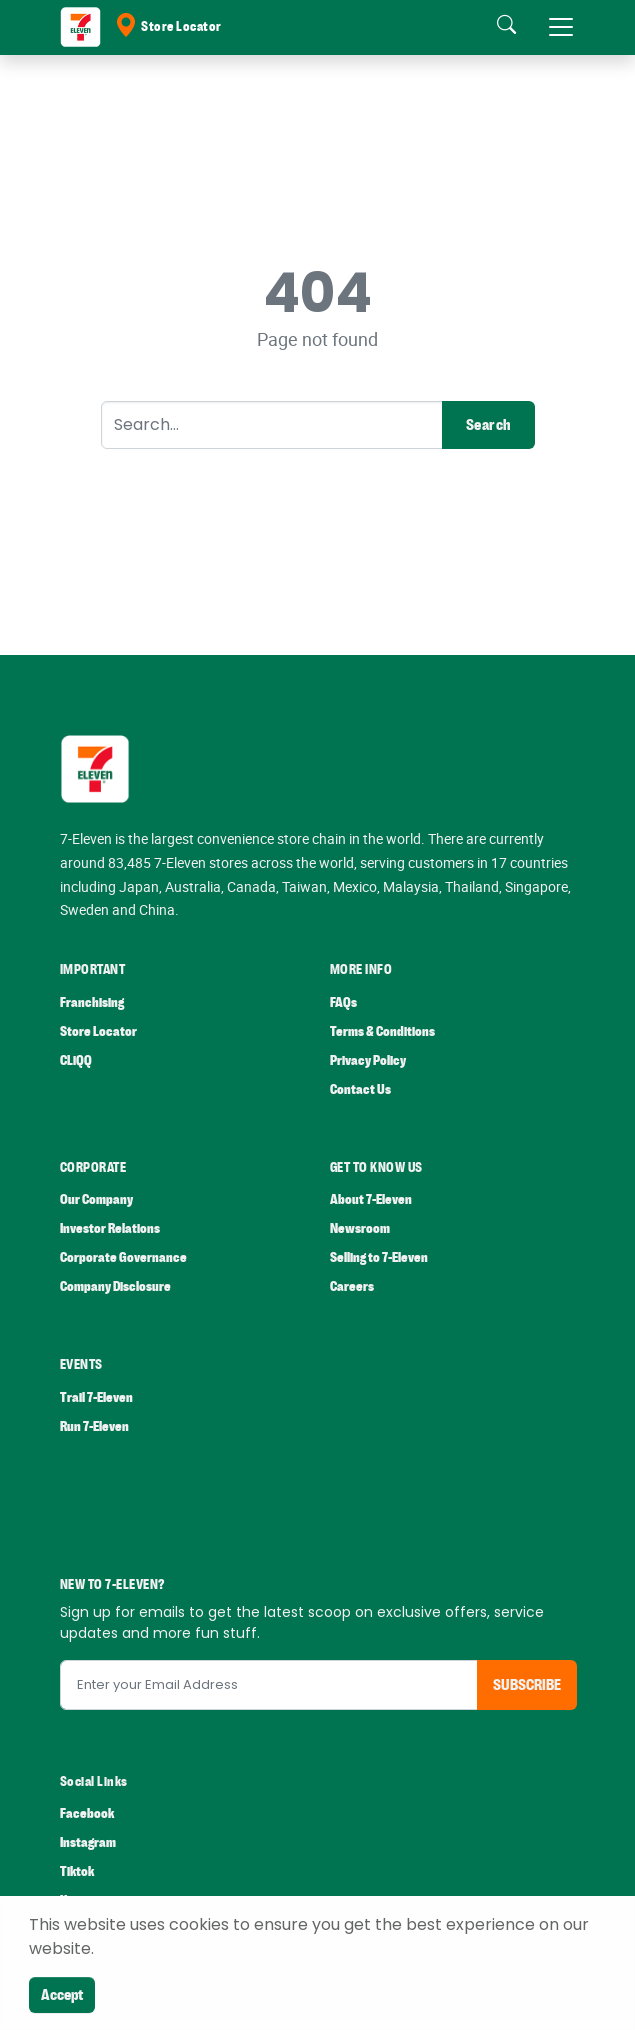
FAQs (343, 1002)
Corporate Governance (123, 1257)
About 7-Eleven (371, 1199)
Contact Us (360, 1089)
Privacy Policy (368, 1060)
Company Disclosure (115, 1286)
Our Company (96, 1199)
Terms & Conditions (382, 1031)
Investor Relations (110, 1228)
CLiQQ (76, 1060)
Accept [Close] (62, 1995)
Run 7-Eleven (94, 1426)
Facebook (87, 1813)
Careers (352, 1286)
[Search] (272, 425)
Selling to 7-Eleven (379, 1257)
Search (488, 425)
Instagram (88, 1842)
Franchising (92, 1002)
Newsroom (360, 1228)
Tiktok (77, 1871)
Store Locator (168, 27)
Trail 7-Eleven (96, 1397)
